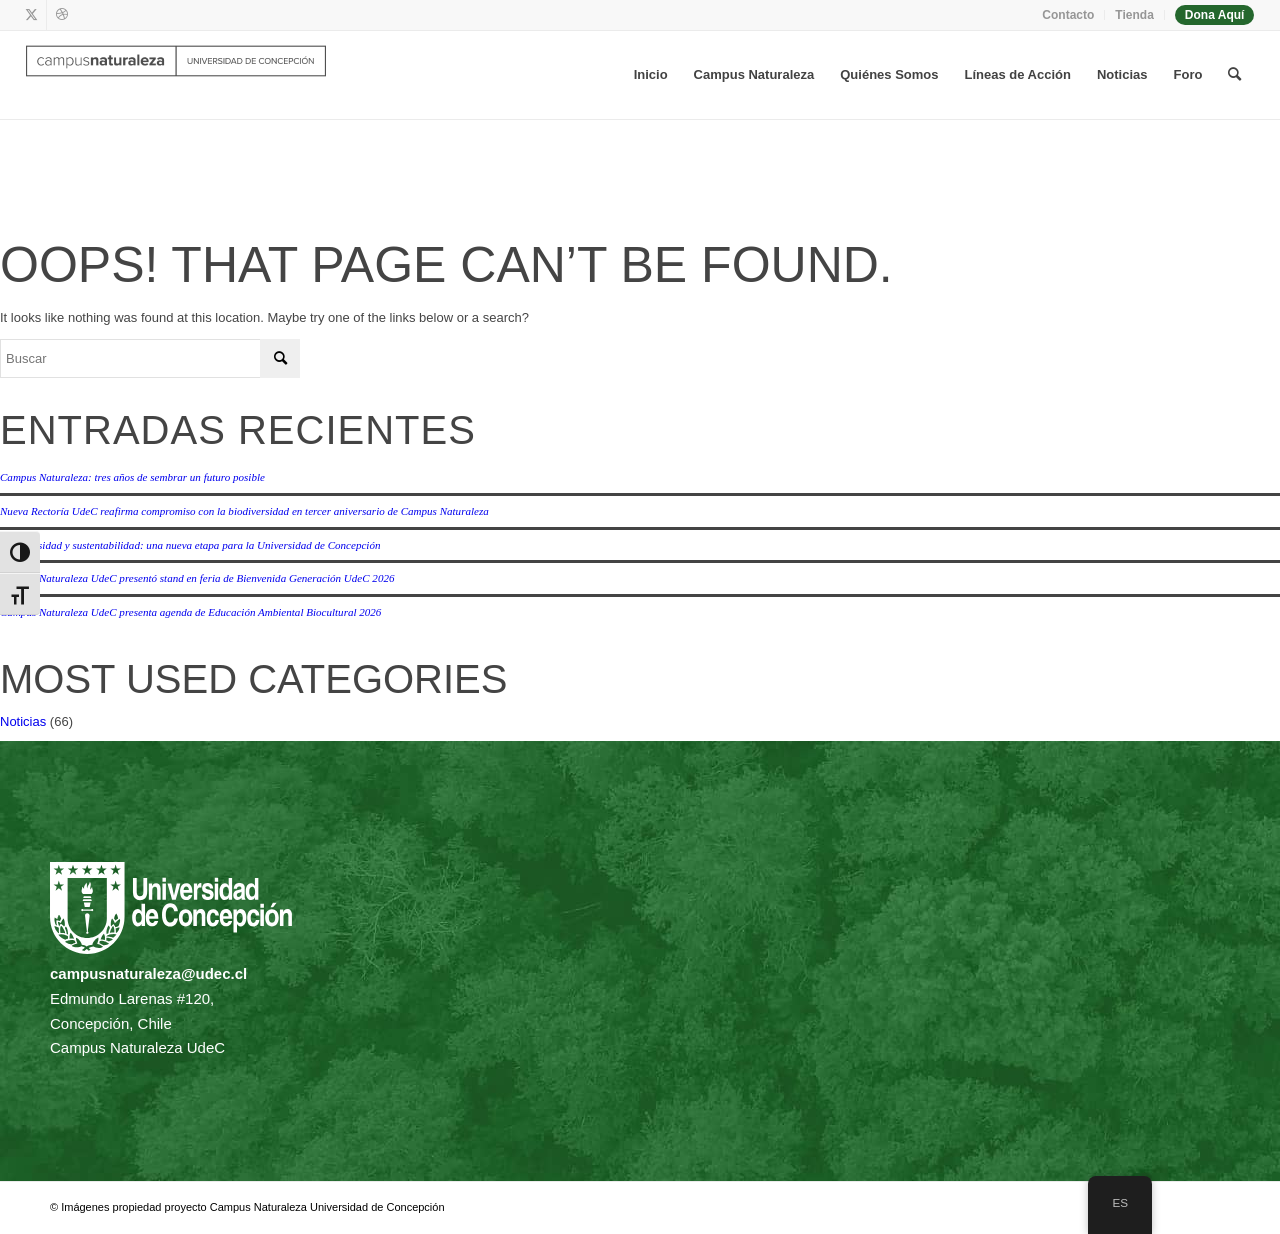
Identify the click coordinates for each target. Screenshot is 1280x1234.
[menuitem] (1068, 15)
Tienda (1134, 15)
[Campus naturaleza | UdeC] (176, 75)
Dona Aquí (1215, 15)
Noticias (23, 721)
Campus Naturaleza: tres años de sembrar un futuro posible (132, 477)
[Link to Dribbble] (62, 15)
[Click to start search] (280, 358)
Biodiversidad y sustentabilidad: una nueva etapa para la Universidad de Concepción (190, 545)
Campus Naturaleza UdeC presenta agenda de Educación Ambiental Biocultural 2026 (190, 612)
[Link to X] (31, 15)
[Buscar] (1234, 75)
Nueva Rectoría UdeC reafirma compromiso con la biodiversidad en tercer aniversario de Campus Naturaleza (244, 511)
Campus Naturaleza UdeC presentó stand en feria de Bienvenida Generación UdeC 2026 (197, 578)
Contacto (1068, 15)
